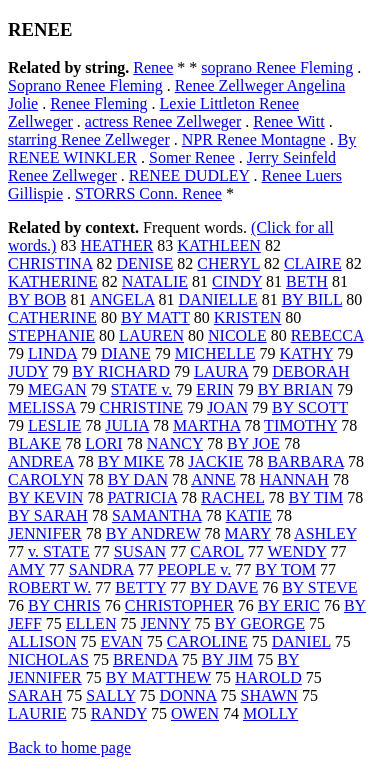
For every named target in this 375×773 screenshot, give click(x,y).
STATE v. (142, 389)
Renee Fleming (98, 103)
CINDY (237, 281)
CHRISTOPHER (179, 605)
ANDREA (41, 461)
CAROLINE (207, 641)
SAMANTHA (157, 515)
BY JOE (253, 443)
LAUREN (151, 335)
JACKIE (215, 461)
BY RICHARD (121, 371)
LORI (103, 443)
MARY (247, 533)
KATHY (307, 353)
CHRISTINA (50, 263)
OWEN (195, 713)
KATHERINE (53, 281)
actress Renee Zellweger (163, 121)
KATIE (249, 515)
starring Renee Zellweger (89, 139)
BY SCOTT (310, 407)
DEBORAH (310, 371)
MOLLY (270, 713)
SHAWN (268, 695)
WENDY (297, 551)
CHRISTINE (142, 407)
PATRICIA (142, 497)
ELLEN (91, 623)
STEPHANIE (51, 335)
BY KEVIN (45, 497)
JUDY (28, 371)
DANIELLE (218, 299)
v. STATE (59, 551)
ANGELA (122, 299)
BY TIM (315, 497)
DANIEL (301, 641)
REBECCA (327, 335)
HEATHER (116, 245)
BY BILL (312, 299)
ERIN (214, 389)
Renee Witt (288, 121)
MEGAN (57, 389)
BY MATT (155, 317)
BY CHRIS (64, 605)
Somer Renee (192, 157)
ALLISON (42, 641)
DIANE (126, 353)
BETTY (140, 587)
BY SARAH (48, 515)
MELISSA (42, 407)
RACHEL (232, 497)
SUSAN (140, 551)
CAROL (217, 551)
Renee (153, 67)
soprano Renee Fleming (277, 67)
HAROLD (268, 677)
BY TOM (285, 569)
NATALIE (155, 281)
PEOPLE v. (195, 569)
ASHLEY (325, 533)
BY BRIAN (295, 389)
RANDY (119, 713)
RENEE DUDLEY (189, 175)
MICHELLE (215, 353)
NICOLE (237, 335)
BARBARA (305, 461)
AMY (26, 569)
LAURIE (37, 713)
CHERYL (228, 263)
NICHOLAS (48, 659)
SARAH (35, 695)
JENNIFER (45, 533)
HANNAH (294, 479)
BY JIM (227, 659)
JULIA (127, 425)
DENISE (144, 263)
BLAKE (34, 443)
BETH (307, 281)
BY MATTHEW (158, 677)
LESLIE (54, 425)
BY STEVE (319, 587)
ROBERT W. (49, 587)
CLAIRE (313, 263)
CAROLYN (46, 479)
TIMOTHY (300, 425)
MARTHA (207, 425)
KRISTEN (248, 317)
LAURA (221, 371)
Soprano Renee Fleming (85, 85)
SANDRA (101, 569)
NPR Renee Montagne (254, 139)
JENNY (165, 623)
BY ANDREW (153, 533)
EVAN (121, 641)
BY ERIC (289, 605)
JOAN (227, 407)
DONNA (188, 695)
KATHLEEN (219, 245)
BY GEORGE (260, 623)
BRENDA (145, 659)
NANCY (175, 443)
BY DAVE (224, 587)
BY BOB (37, 299)
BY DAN (138, 479)
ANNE (213, 479)
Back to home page (69, 747)
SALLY (110, 695)
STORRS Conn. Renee (148, 193)
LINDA (52, 353)
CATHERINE (52, 317)
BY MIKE (131, 461)
